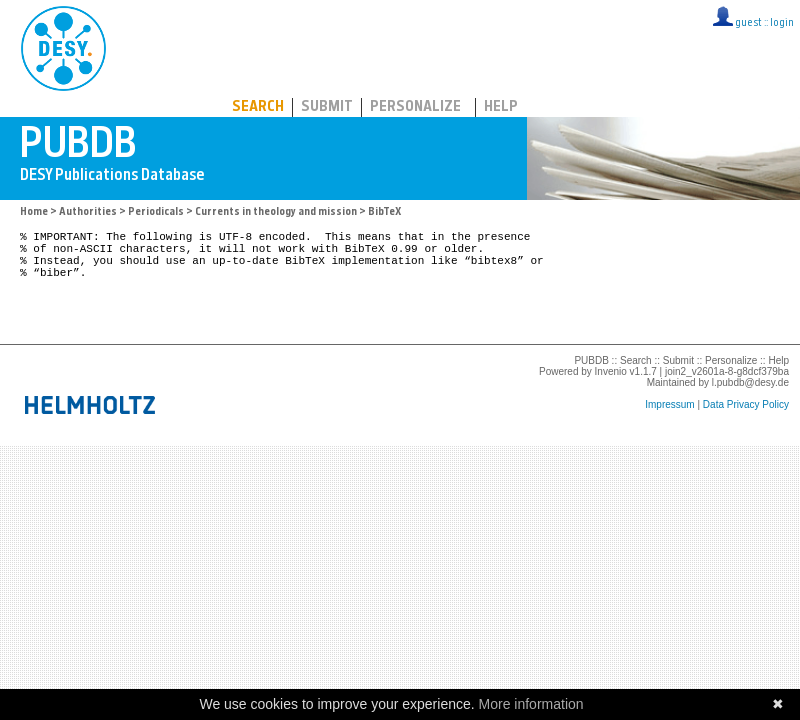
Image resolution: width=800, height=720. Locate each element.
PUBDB (151, 45)
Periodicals (156, 212)
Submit (327, 107)
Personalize (415, 107)
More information (531, 704)
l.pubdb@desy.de (750, 400)
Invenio (611, 389)
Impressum (669, 422)
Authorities (88, 212)
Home (34, 212)
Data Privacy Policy (746, 422)
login (782, 23)
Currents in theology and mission (276, 212)
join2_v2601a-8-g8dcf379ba (727, 389)
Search (258, 107)
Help (501, 107)
